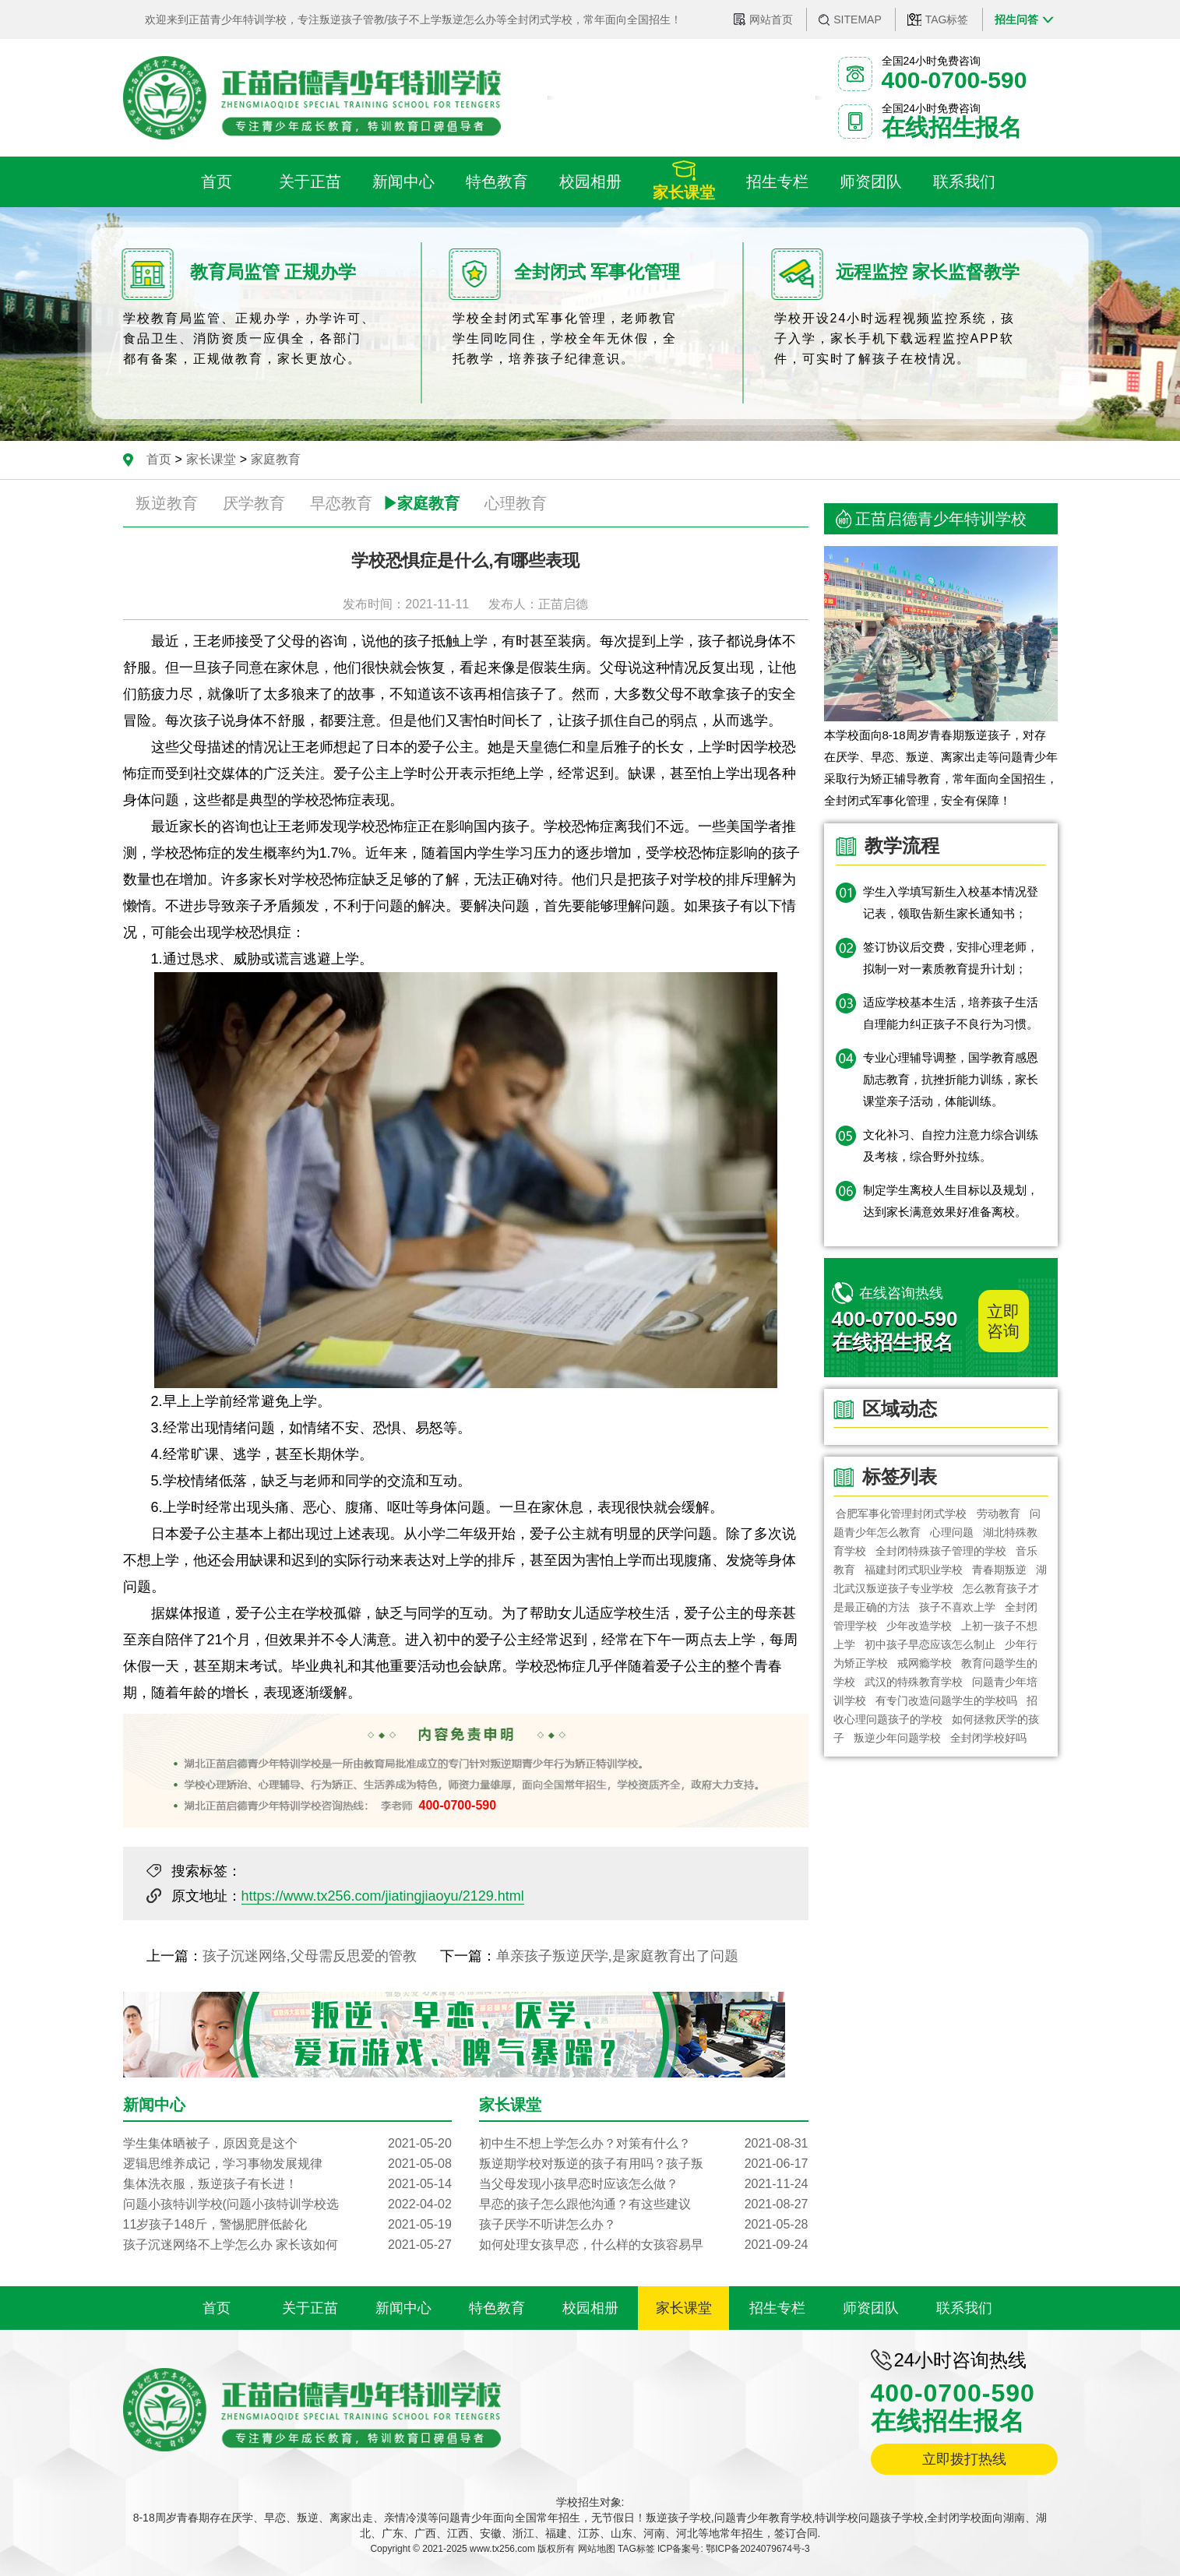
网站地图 (596, 2548)
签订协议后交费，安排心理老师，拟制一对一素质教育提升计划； (950, 957)
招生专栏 (777, 2308)
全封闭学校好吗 (988, 1738)
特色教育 (497, 2308)
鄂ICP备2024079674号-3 (757, 2548)
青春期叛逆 (999, 1569)
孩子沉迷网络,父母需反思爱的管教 (310, 1956)
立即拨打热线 (964, 2459)
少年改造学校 (919, 1625)
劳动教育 (998, 1513)
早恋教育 (341, 503)
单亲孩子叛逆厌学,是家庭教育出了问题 (617, 1956)
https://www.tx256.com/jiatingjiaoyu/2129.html (382, 1896)
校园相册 (590, 2308)
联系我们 (964, 2308)
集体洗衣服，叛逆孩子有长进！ (287, 2184)
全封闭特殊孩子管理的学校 (940, 1551)
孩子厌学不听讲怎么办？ (643, 2225)
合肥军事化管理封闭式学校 (901, 1513)
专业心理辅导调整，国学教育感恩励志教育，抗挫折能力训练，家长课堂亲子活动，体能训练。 (950, 1079)
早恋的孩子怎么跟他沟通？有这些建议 (643, 2204)
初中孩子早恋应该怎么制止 (930, 1644)
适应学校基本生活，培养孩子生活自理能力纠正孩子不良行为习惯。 (950, 1013)
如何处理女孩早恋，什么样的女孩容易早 (643, 2245)
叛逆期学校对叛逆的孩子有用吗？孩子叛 (643, 2164)
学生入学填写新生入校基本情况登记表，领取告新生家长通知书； (950, 902)
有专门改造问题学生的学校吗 (946, 1700)
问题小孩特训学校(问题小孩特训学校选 (287, 2204)
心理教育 (515, 503)
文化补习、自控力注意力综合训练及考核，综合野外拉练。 (950, 1145)
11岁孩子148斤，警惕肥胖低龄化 (287, 2225)
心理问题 (952, 1532)
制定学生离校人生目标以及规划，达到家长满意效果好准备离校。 (950, 1200)
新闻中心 (403, 2308)
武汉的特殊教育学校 (913, 1682)
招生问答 (1016, 19)
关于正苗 (310, 2308)
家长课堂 (211, 459)
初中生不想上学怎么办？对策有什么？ (643, 2144)
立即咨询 (1003, 1321)
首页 (158, 459)
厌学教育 (254, 503)
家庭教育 (276, 459)
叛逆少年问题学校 (897, 1738)
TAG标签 (947, 19)
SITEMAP (857, 19)
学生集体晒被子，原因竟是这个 (287, 2144)
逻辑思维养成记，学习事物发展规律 (287, 2164)
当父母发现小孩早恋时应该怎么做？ (643, 2184)
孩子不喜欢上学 (957, 1607)
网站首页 (771, 19)
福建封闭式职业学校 (913, 1569)
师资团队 (871, 2308)
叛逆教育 (167, 503)
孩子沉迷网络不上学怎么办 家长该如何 (287, 2245)
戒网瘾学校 (924, 1663)
